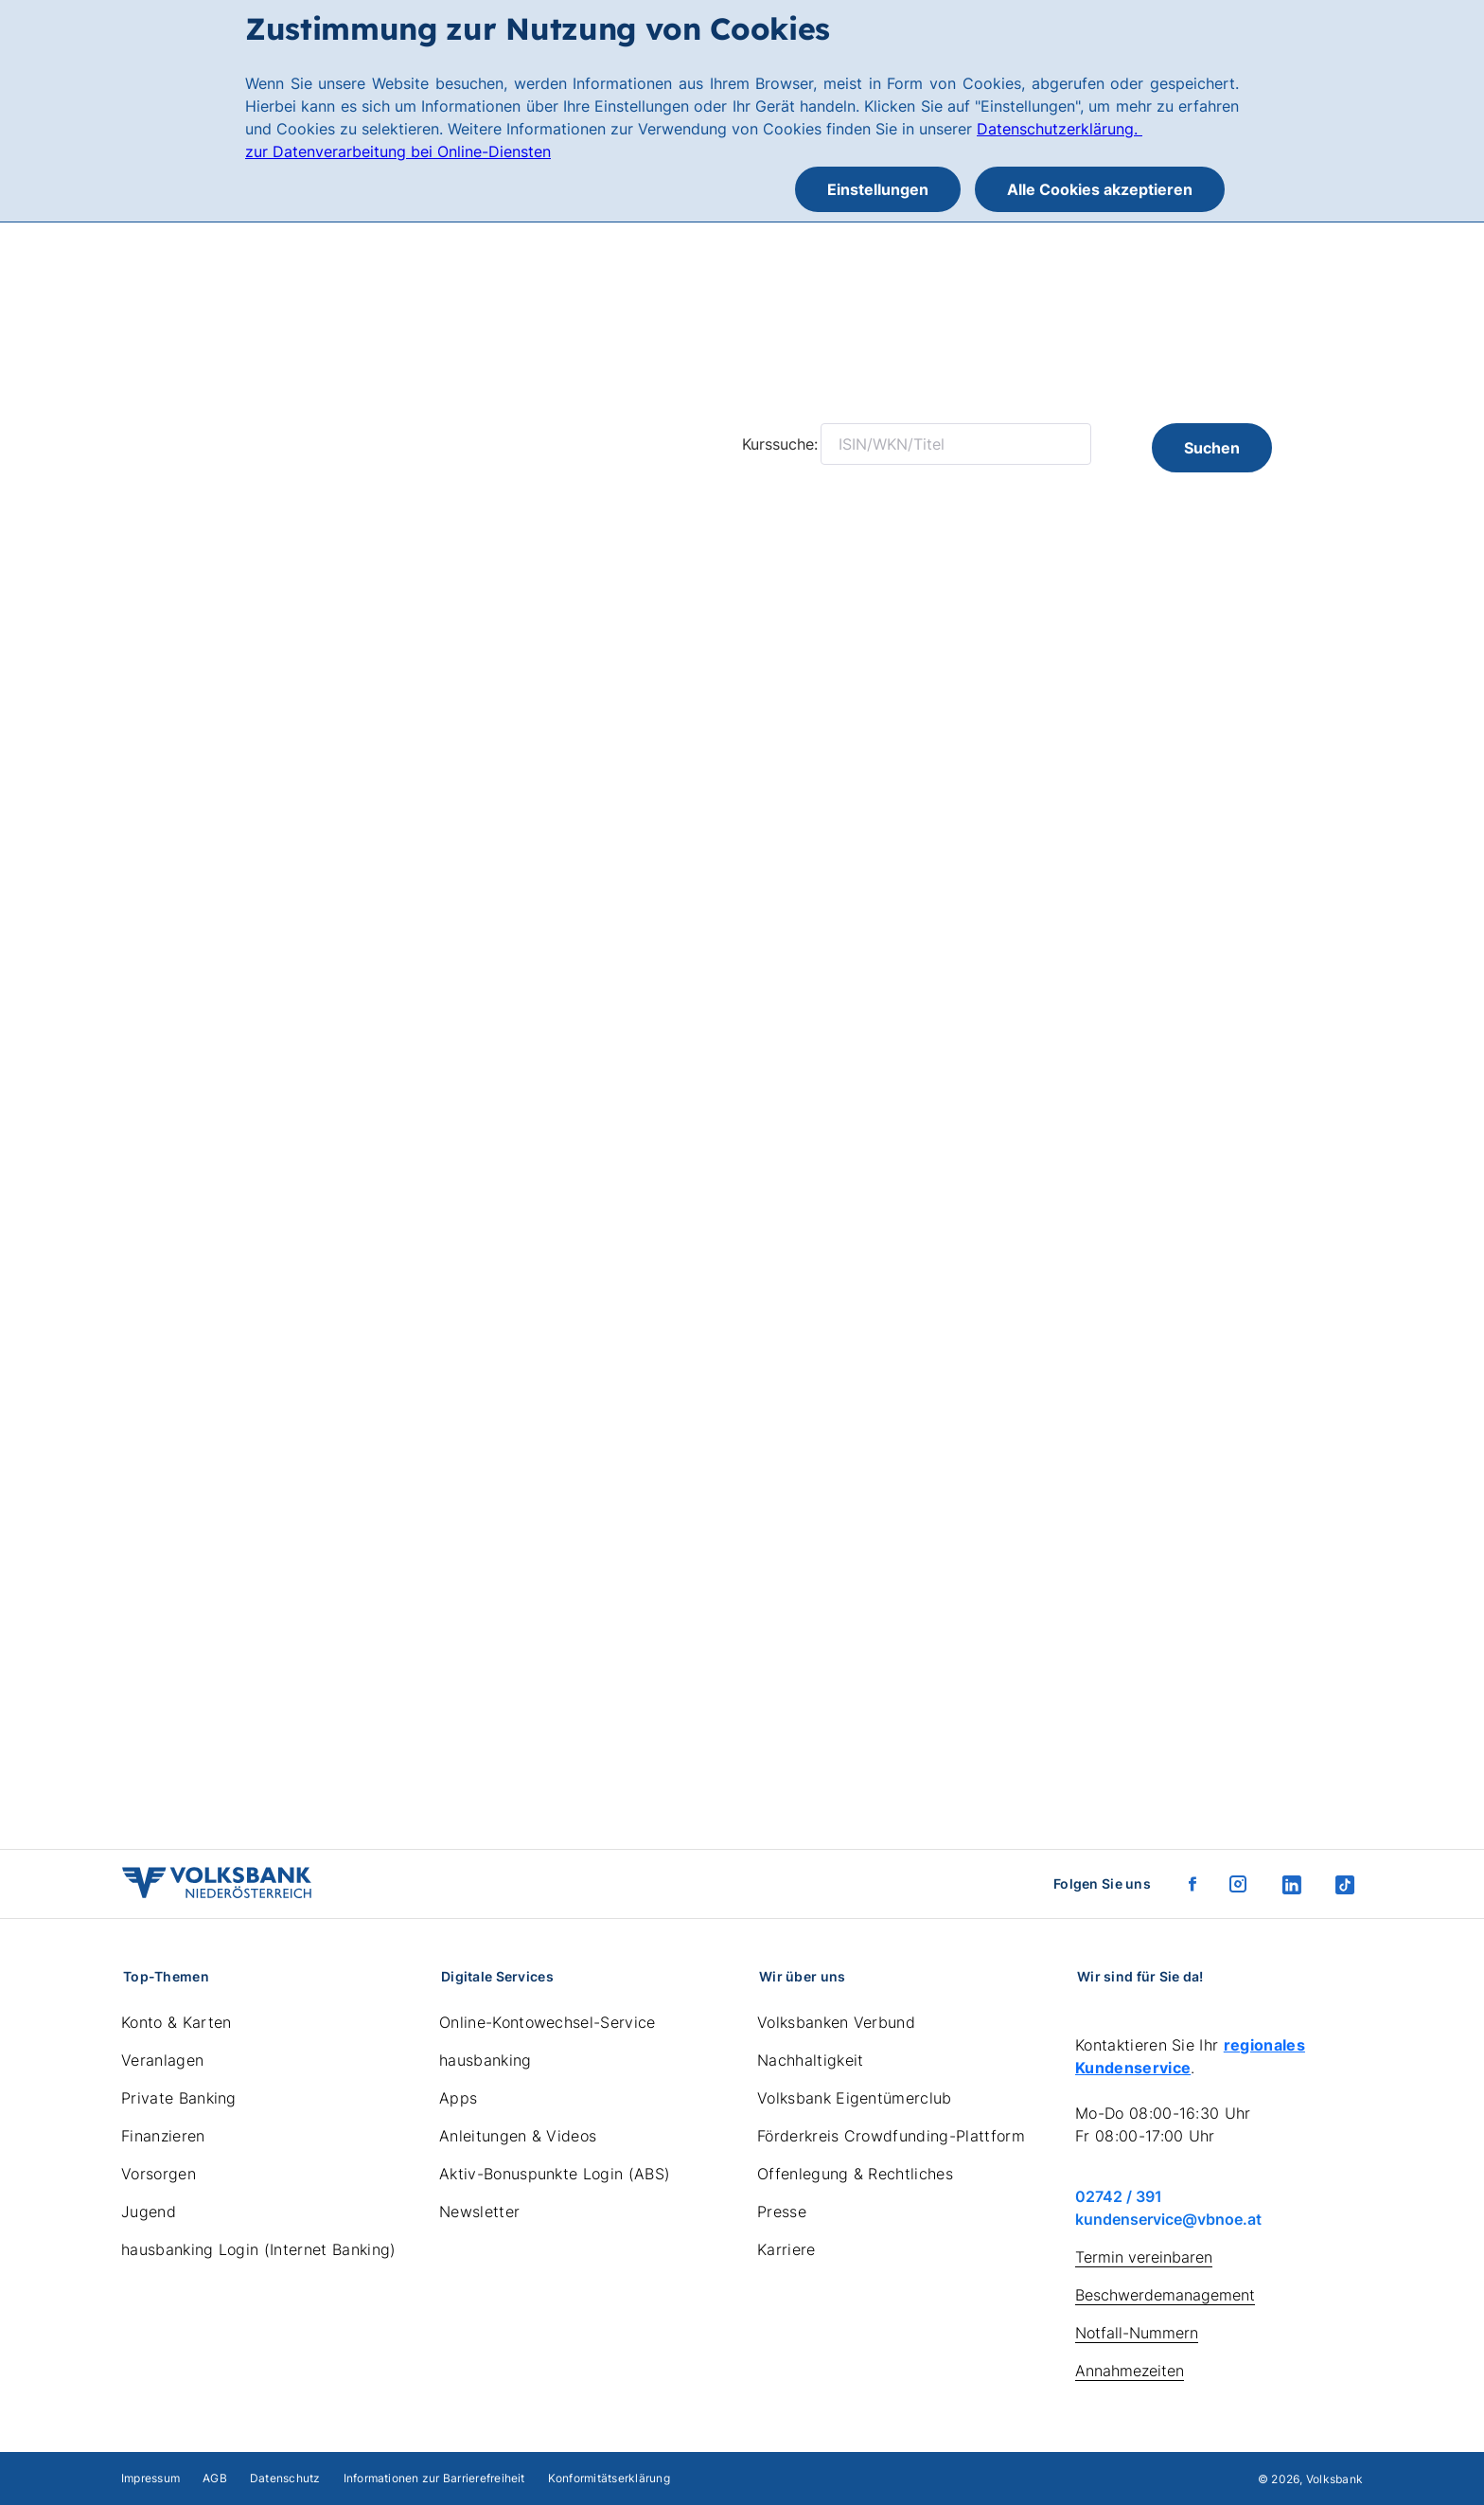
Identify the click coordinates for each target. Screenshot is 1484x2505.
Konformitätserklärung (609, 2478)
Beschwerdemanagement (1165, 2294)
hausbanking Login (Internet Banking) (259, 2249)
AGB (215, 2478)
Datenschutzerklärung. (1059, 128)
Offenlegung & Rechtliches (855, 2173)
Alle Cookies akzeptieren (1099, 189)
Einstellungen (877, 189)
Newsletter (479, 2211)
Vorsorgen (158, 2173)
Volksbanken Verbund (836, 2022)
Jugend (148, 2211)
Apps (458, 2097)
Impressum (150, 2478)
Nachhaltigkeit (810, 2060)
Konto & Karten (176, 2022)
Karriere (786, 2249)
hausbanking (485, 2060)
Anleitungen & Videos (517, 2135)
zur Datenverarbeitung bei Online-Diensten (398, 151)
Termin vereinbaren (1143, 2256)
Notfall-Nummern (1136, 2332)
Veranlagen (162, 2060)
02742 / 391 (1118, 2196)
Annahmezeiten (1129, 2370)
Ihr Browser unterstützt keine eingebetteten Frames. (742, 1134)
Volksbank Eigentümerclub (854, 2097)
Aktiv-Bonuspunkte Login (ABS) (554, 2173)
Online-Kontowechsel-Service (547, 2022)
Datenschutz (285, 2478)
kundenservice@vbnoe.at (1168, 2219)
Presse (781, 2211)
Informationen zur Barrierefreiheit (434, 2478)
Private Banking (179, 2097)
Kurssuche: (780, 444)
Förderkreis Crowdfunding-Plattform (891, 2135)
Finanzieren (163, 2135)
